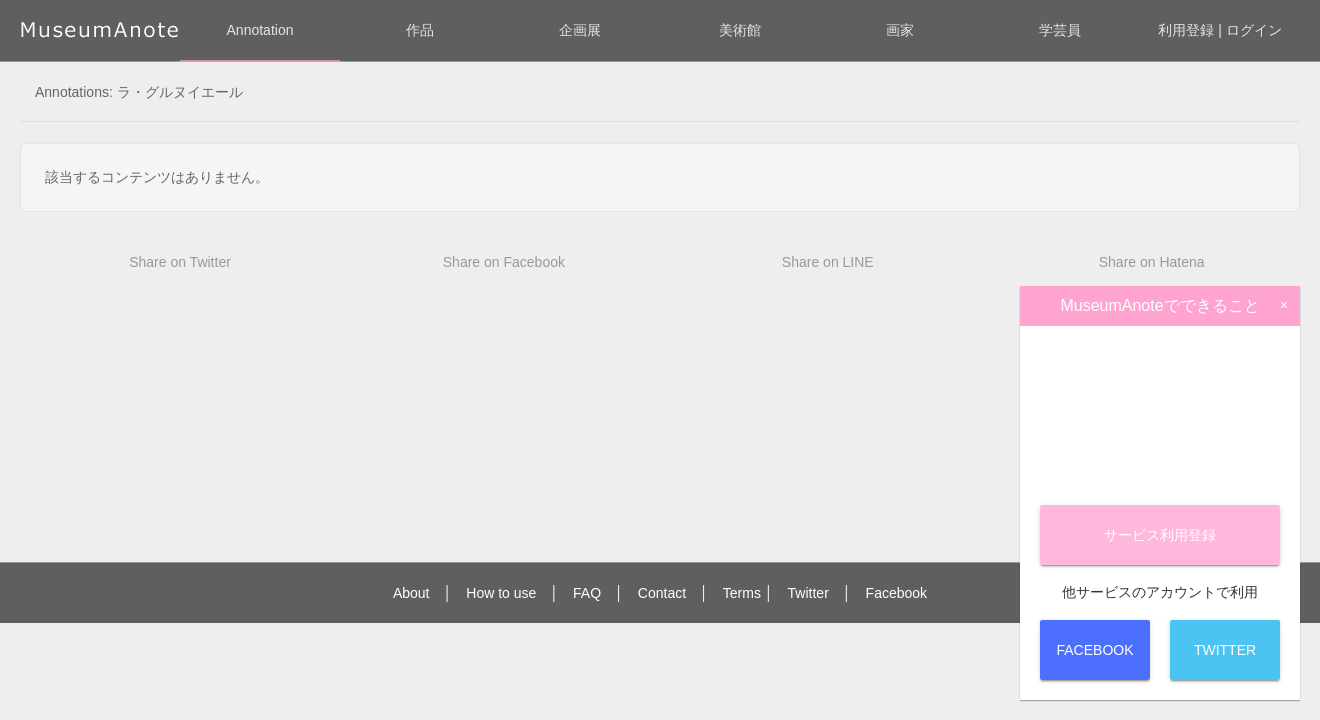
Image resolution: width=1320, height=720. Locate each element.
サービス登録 (1160, 535)
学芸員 (1060, 30)
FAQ (587, 593)
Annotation (260, 30)
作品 (420, 30)
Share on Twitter (180, 262)
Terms (742, 593)
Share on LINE (828, 262)
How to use (501, 593)
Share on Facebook (504, 262)
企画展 (580, 30)
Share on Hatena (1152, 262)
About (411, 593)
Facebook (896, 593)
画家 (900, 30)
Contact (662, 593)
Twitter (808, 593)
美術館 (740, 30)
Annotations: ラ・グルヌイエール (139, 92)
